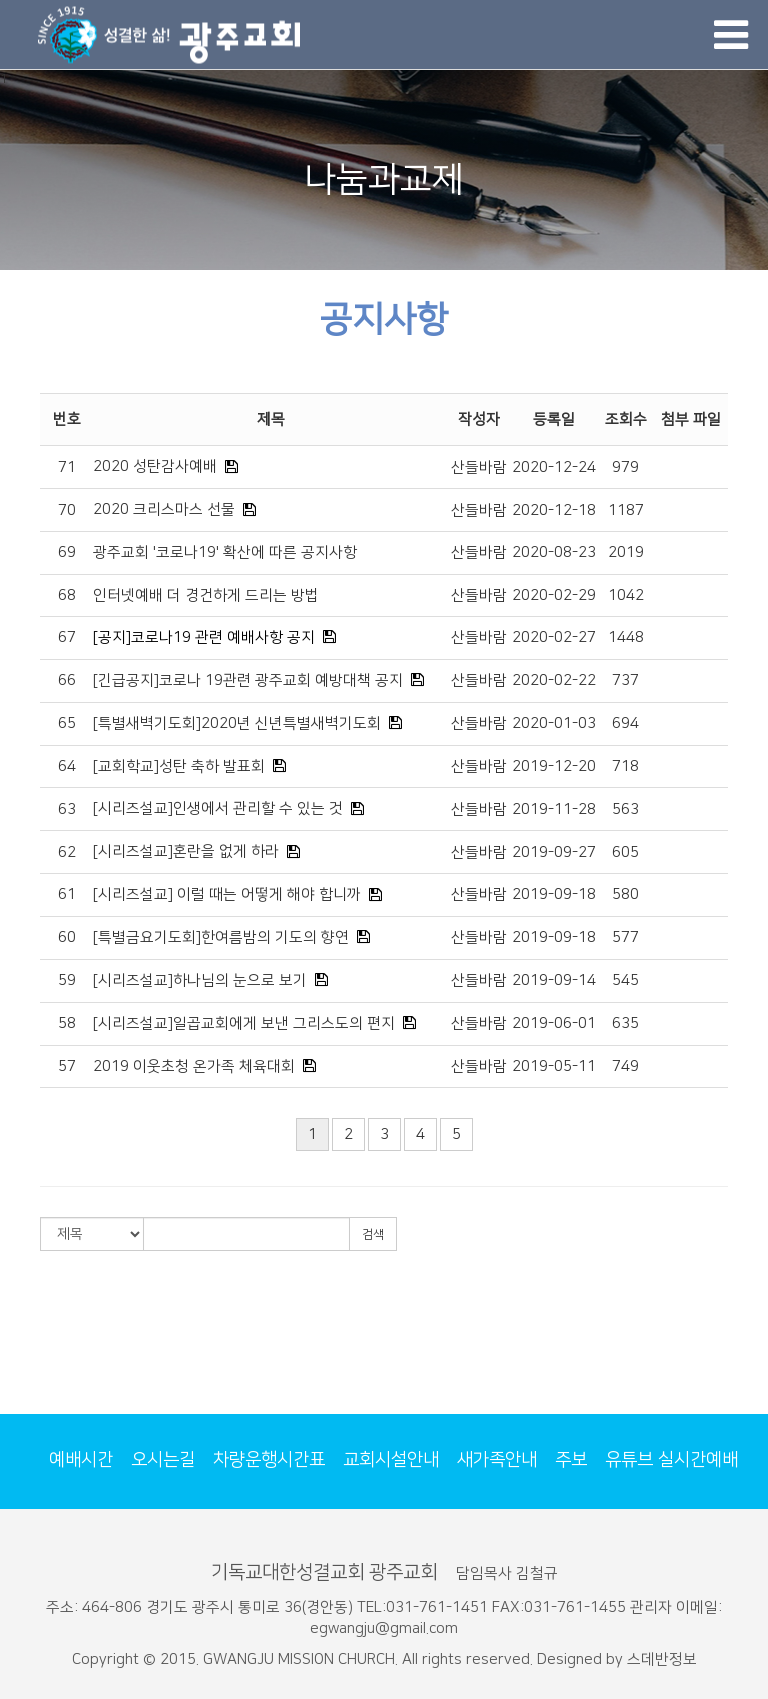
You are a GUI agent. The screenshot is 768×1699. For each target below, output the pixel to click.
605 (625, 852)
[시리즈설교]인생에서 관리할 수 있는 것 (218, 808)
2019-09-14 (554, 980)
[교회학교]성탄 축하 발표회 (179, 766)
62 (67, 852)
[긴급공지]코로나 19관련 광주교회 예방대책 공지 (248, 680)
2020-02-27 (554, 637)
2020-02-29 (554, 595)
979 (625, 467)
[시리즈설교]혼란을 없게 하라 (186, 851)
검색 (373, 1234)
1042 (626, 595)
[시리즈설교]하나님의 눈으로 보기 (200, 980)
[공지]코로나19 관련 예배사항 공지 (204, 637)
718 (625, 766)
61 (67, 894)
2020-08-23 (554, 552)
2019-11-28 (554, 809)
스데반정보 (662, 1659)
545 (625, 980)
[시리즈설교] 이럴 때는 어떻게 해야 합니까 (227, 894)
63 (67, 809)
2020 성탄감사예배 (155, 466)
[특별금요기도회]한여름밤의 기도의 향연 (221, 937)
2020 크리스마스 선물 (164, 509)
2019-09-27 (554, 852)
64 (67, 766)
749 (625, 1066)
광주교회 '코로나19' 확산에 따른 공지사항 (225, 552)
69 (67, 552)
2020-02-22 (554, 680)
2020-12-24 (554, 467)
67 (67, 637)
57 (67, 1066)
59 (67, 980)
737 (625, 680)
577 (625, 937)
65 (67, 723)
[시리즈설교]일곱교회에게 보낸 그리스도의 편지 (244, 1023)
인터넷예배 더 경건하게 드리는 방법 (206, 595)
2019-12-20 (554, 766)
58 (67, 1023)
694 (625, 723)
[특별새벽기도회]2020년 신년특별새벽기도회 (237, 723)
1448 (626, 637)
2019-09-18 (554, 894)
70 (67, 510)
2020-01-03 (554, 723)
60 (67, 937)
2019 (626, 552)
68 (67, 595)
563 (625, 809)
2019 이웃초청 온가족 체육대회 (194, 1066)
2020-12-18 (554, 510)
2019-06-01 (554, 1023)
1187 (626, 510)
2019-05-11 (554, 1066)
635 (625, 1023)
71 (67, 467)
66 (67, 680)
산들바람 (479, 467)
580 (625, 894)
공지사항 (384, 319)
